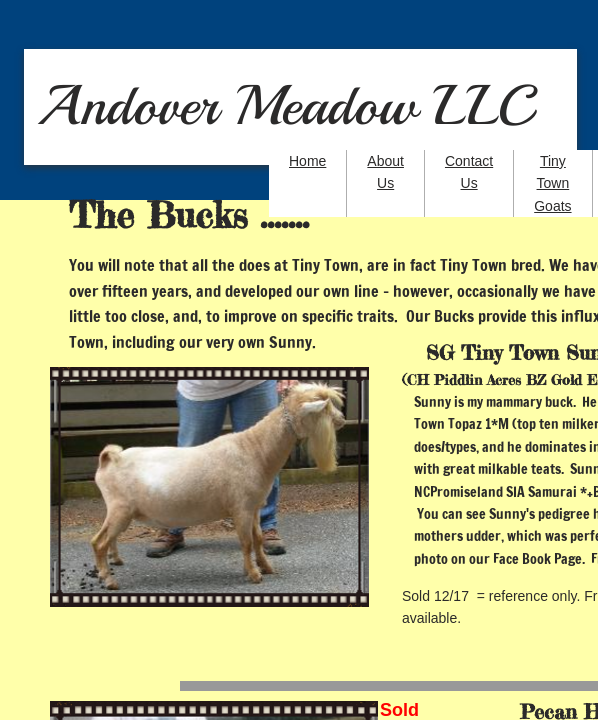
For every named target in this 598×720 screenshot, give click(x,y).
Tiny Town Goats (552, 183)
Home (307, 161)
